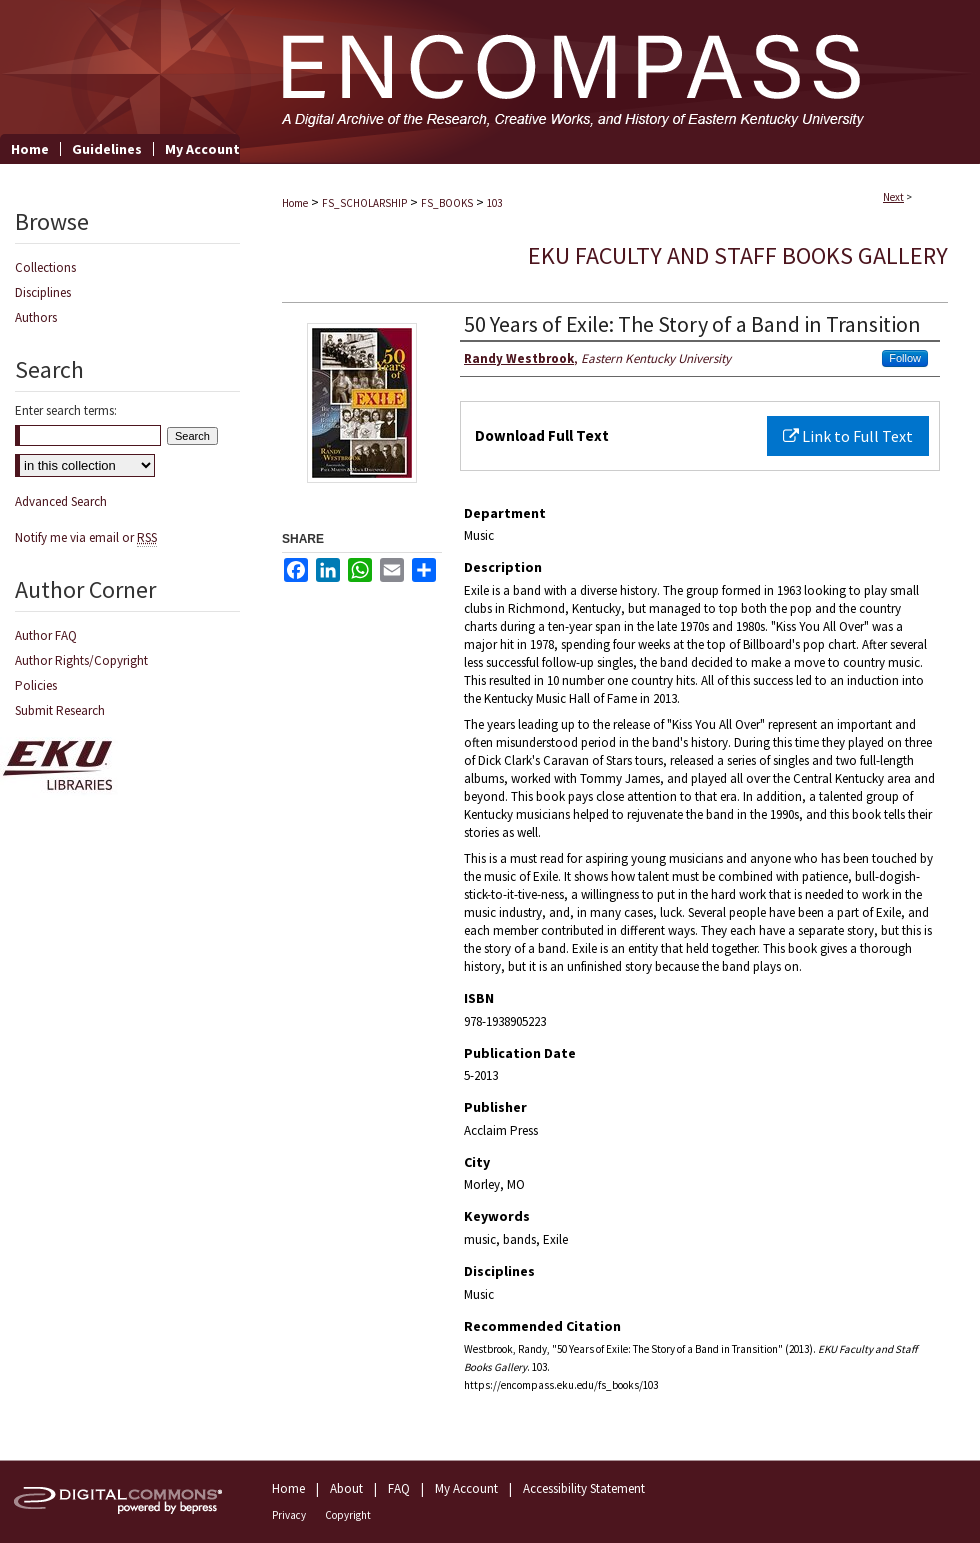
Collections (45, 267)
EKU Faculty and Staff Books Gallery (738, 255)
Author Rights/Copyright (81, 660)
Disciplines (43, 292)
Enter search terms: (66, 410)
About (346, 1488)
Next (893, 197)
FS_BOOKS (447, 203)
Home (295, 203)
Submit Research (60, 710)
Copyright (348, 1515)
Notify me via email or (86, 537)
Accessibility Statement (584, 1488)
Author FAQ (46, 635)
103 (494, 203)
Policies (36, 685)
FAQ (399, 1488)
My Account (466, 1488)
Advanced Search (61, 501)
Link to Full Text (848, 436)
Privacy (289, 1515)
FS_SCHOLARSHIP (364, 203)
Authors (36, 317)
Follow (905, 358)
